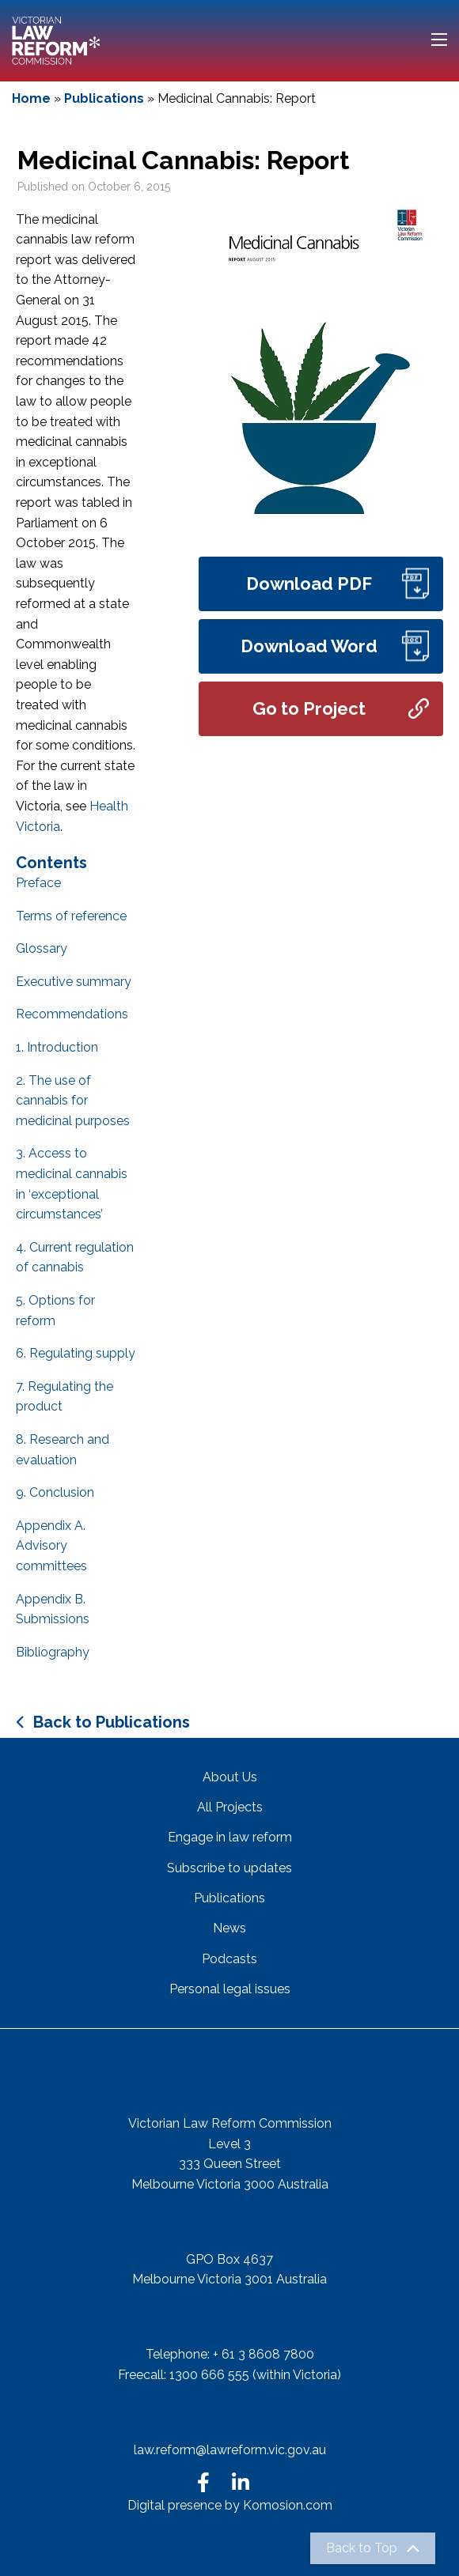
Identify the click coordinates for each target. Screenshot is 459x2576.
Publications (104, 98)
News (229, 1928)
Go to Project (340, 709)
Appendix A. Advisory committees (51, 1545)
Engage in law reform (230, 1837)
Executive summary (73, 981)
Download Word (335, 646)
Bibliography (52, 1652)
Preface (38, 882)
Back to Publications (111, 1722)
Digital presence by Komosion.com (229, 2505)
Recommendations (72, 1014)
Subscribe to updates (229, 1867)
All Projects (230, 1807)
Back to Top (361, 2548)
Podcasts (229, 1958)
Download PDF (337, 583)
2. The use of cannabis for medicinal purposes (73, 1100)
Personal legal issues (229, 1988)
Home (31, 98)
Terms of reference (71, 916)
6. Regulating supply (75, 1353)
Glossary (41, 948)
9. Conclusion (55, 1492)
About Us (230, 1777)
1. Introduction (57, 1047)
